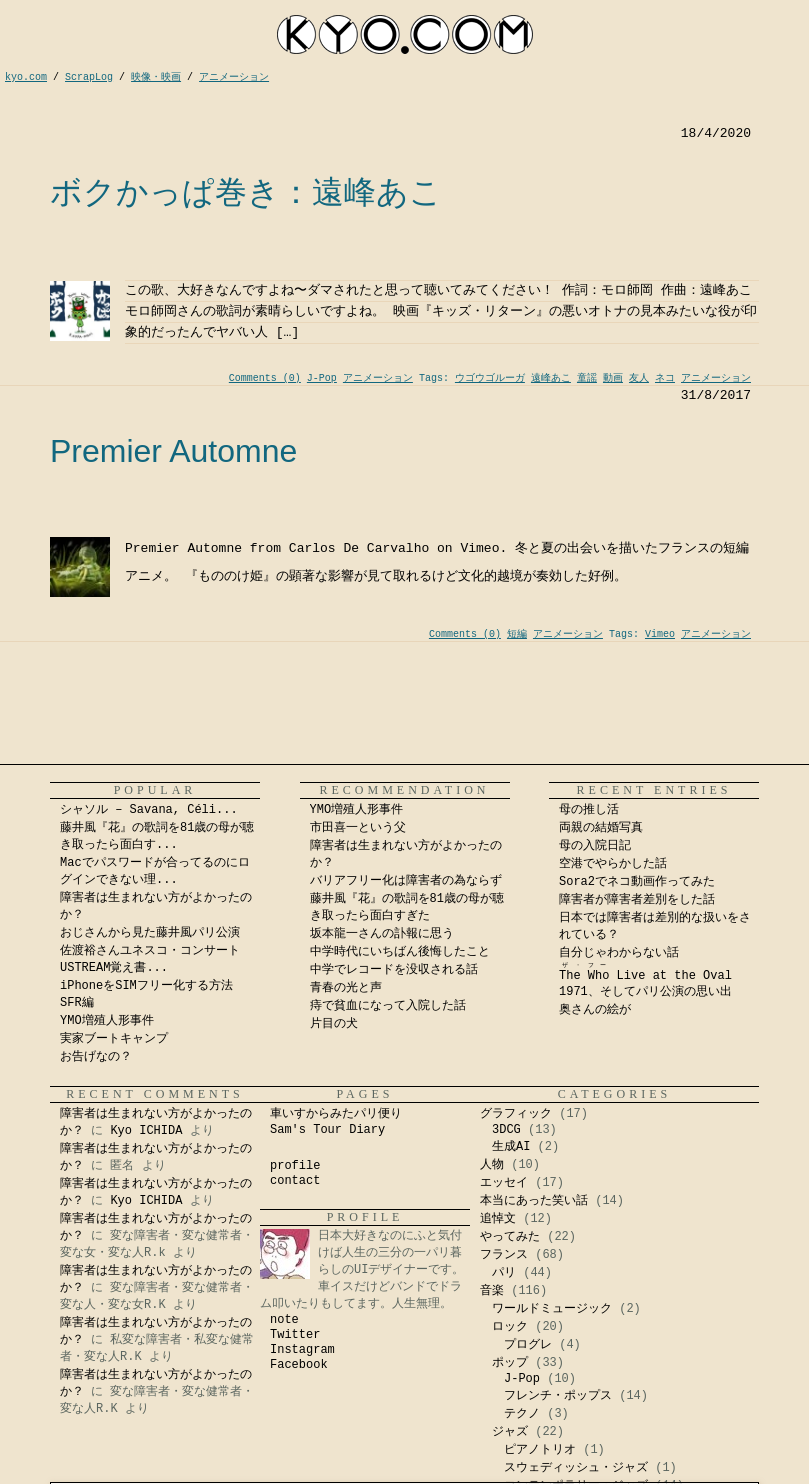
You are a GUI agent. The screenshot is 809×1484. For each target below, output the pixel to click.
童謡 (587, 378)
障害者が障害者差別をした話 (637, 900)
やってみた (510, 1237)
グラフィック (516, 1114)
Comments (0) (265, 378)
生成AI (511, 1147)
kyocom (405, 34)
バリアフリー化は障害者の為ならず (406, 881)
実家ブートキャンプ (114, 1039)
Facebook (299, 1365)
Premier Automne (173, 451)
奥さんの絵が (595, 1010)
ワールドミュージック (552, 1309)
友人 (639, 378)
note (284, 1320)
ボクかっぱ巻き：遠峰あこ (246, 192)
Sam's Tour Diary (327, 1130)
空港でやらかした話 (613, 864)
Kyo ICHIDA (146, 1131)
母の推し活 (589, 810)
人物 (492, 1165)
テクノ (522, 1414)
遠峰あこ (551, 378)
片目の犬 (334, 1024)
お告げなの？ (96, 1057)
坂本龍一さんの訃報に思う (382, 934)
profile (295, 1166)
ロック (510, 1327)
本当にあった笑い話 (534, 1201)
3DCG (506, 1130)
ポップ (510, 1363)
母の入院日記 (595, 846)
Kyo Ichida (543, 1478)
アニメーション (378, 378)
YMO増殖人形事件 (107, 1021)
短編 (517, 634)
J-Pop (322, 378)
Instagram (302, 1350)
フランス (504, 1255)
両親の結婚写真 (601, 828)
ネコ (665, 378)
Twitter (295, 1335)
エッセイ (504, 1183)
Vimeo (660, 634)
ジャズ (510, 1432)
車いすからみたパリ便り (336, 1114)
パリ (504, 1273)
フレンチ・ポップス (558, 1396)
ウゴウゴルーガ (490, 378)
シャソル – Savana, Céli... (149, 810)
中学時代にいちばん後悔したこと (400, 952)
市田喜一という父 (358, 828)
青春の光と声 (346, 988)
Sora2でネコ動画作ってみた (637, 882)
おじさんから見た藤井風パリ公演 (150, 933)
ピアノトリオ (540, 1450)
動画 (613, 378)
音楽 (492, 1291)
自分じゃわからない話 (619, 953)
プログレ (528, 1345)
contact (295, 1181)
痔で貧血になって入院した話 (388, 1006)
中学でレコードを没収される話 (394, 970)
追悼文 (498, 1219)
